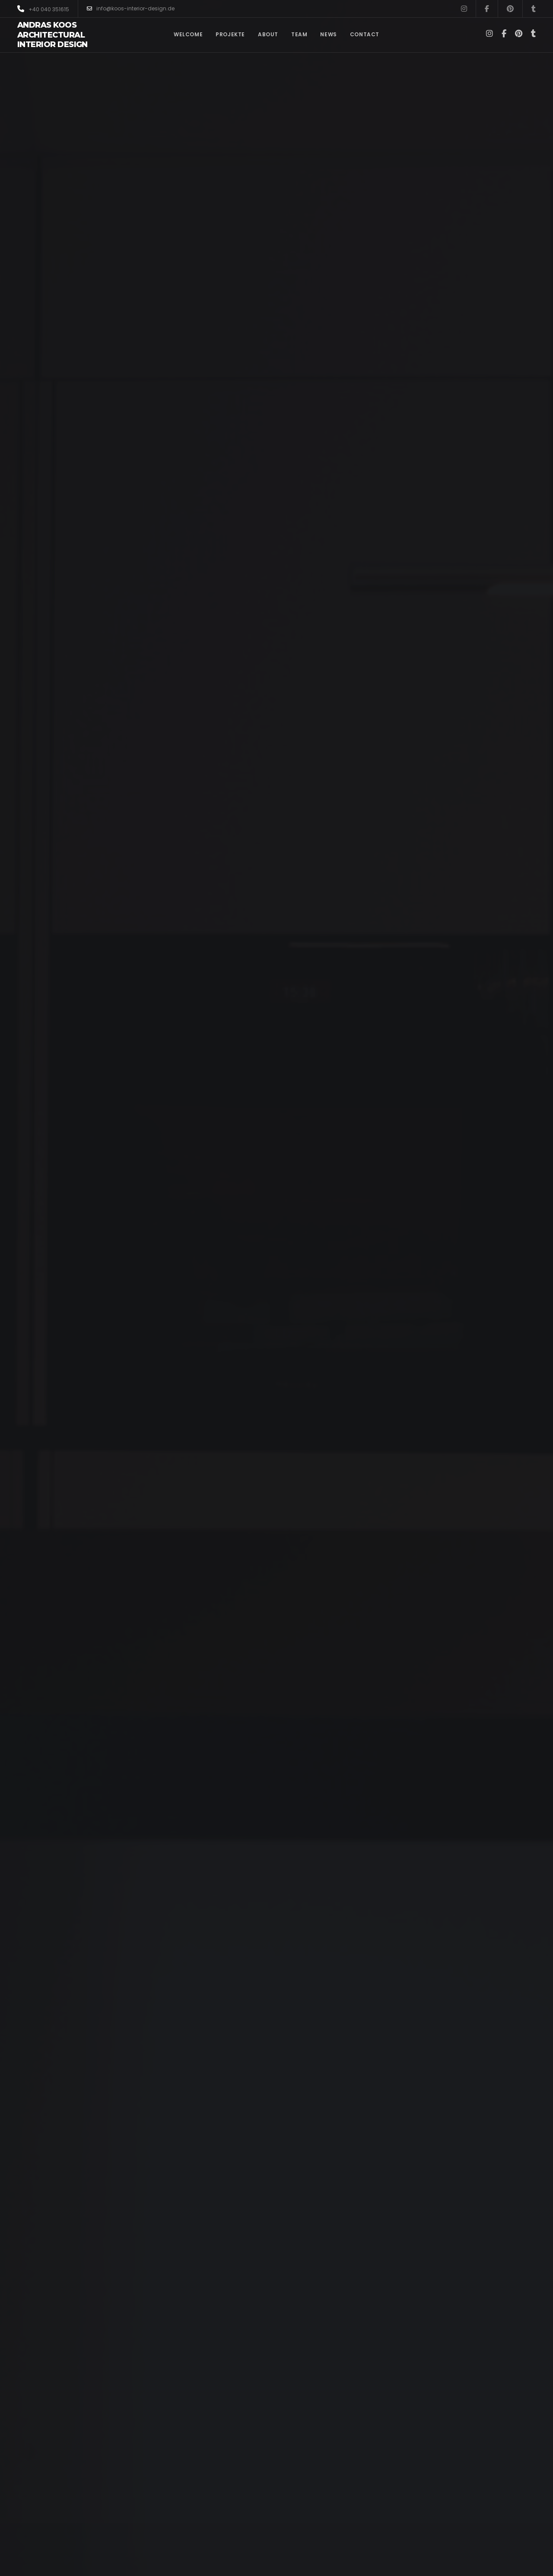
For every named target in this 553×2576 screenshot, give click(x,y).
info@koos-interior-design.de (131, 8)
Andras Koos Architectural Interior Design (52, 34)
